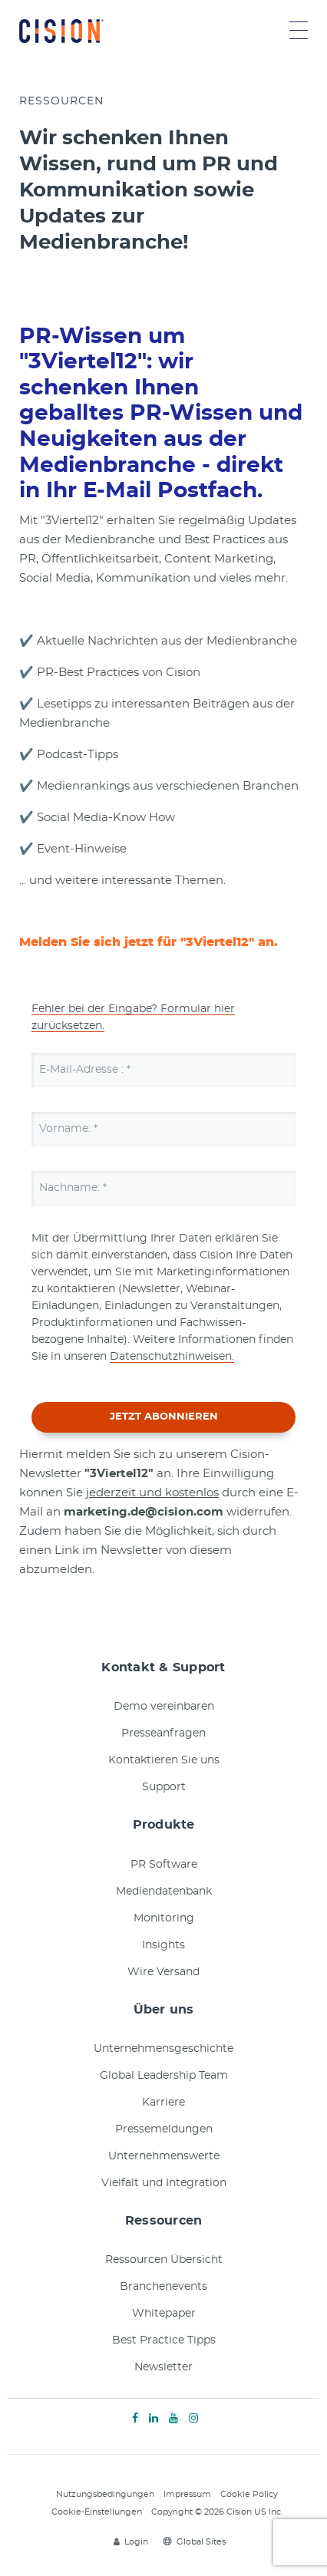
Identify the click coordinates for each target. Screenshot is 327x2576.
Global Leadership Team (164, 2075)
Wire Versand (163, 1972)
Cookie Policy (249, 2494)
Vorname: (68, 1128)
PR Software (163, 1864)
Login (131, 2542)
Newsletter (163, 2367)
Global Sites (194, 2542)
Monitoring (164, 1918)
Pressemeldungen (164, 2129)
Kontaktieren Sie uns (164, 1760)
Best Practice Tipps (164, 2340)
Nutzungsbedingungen (105, 2494)
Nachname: (73, 1187)
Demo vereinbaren (164, 1706)
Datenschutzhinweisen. (172, 1356)
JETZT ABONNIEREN (164, 1417)
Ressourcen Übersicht (164, 2259)
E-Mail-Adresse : (84, 1069)
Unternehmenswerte (164, 2156)
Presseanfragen (163, 1733)
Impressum (187, 2494)
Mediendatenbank (164, 1891)
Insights (163, 1945)
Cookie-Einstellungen (96, 2512)
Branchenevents (163, 2286)
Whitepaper (164, 2313)
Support (164, 1787)
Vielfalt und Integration (163, 2183)
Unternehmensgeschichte (163, 2048)
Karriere (163, 2102)
